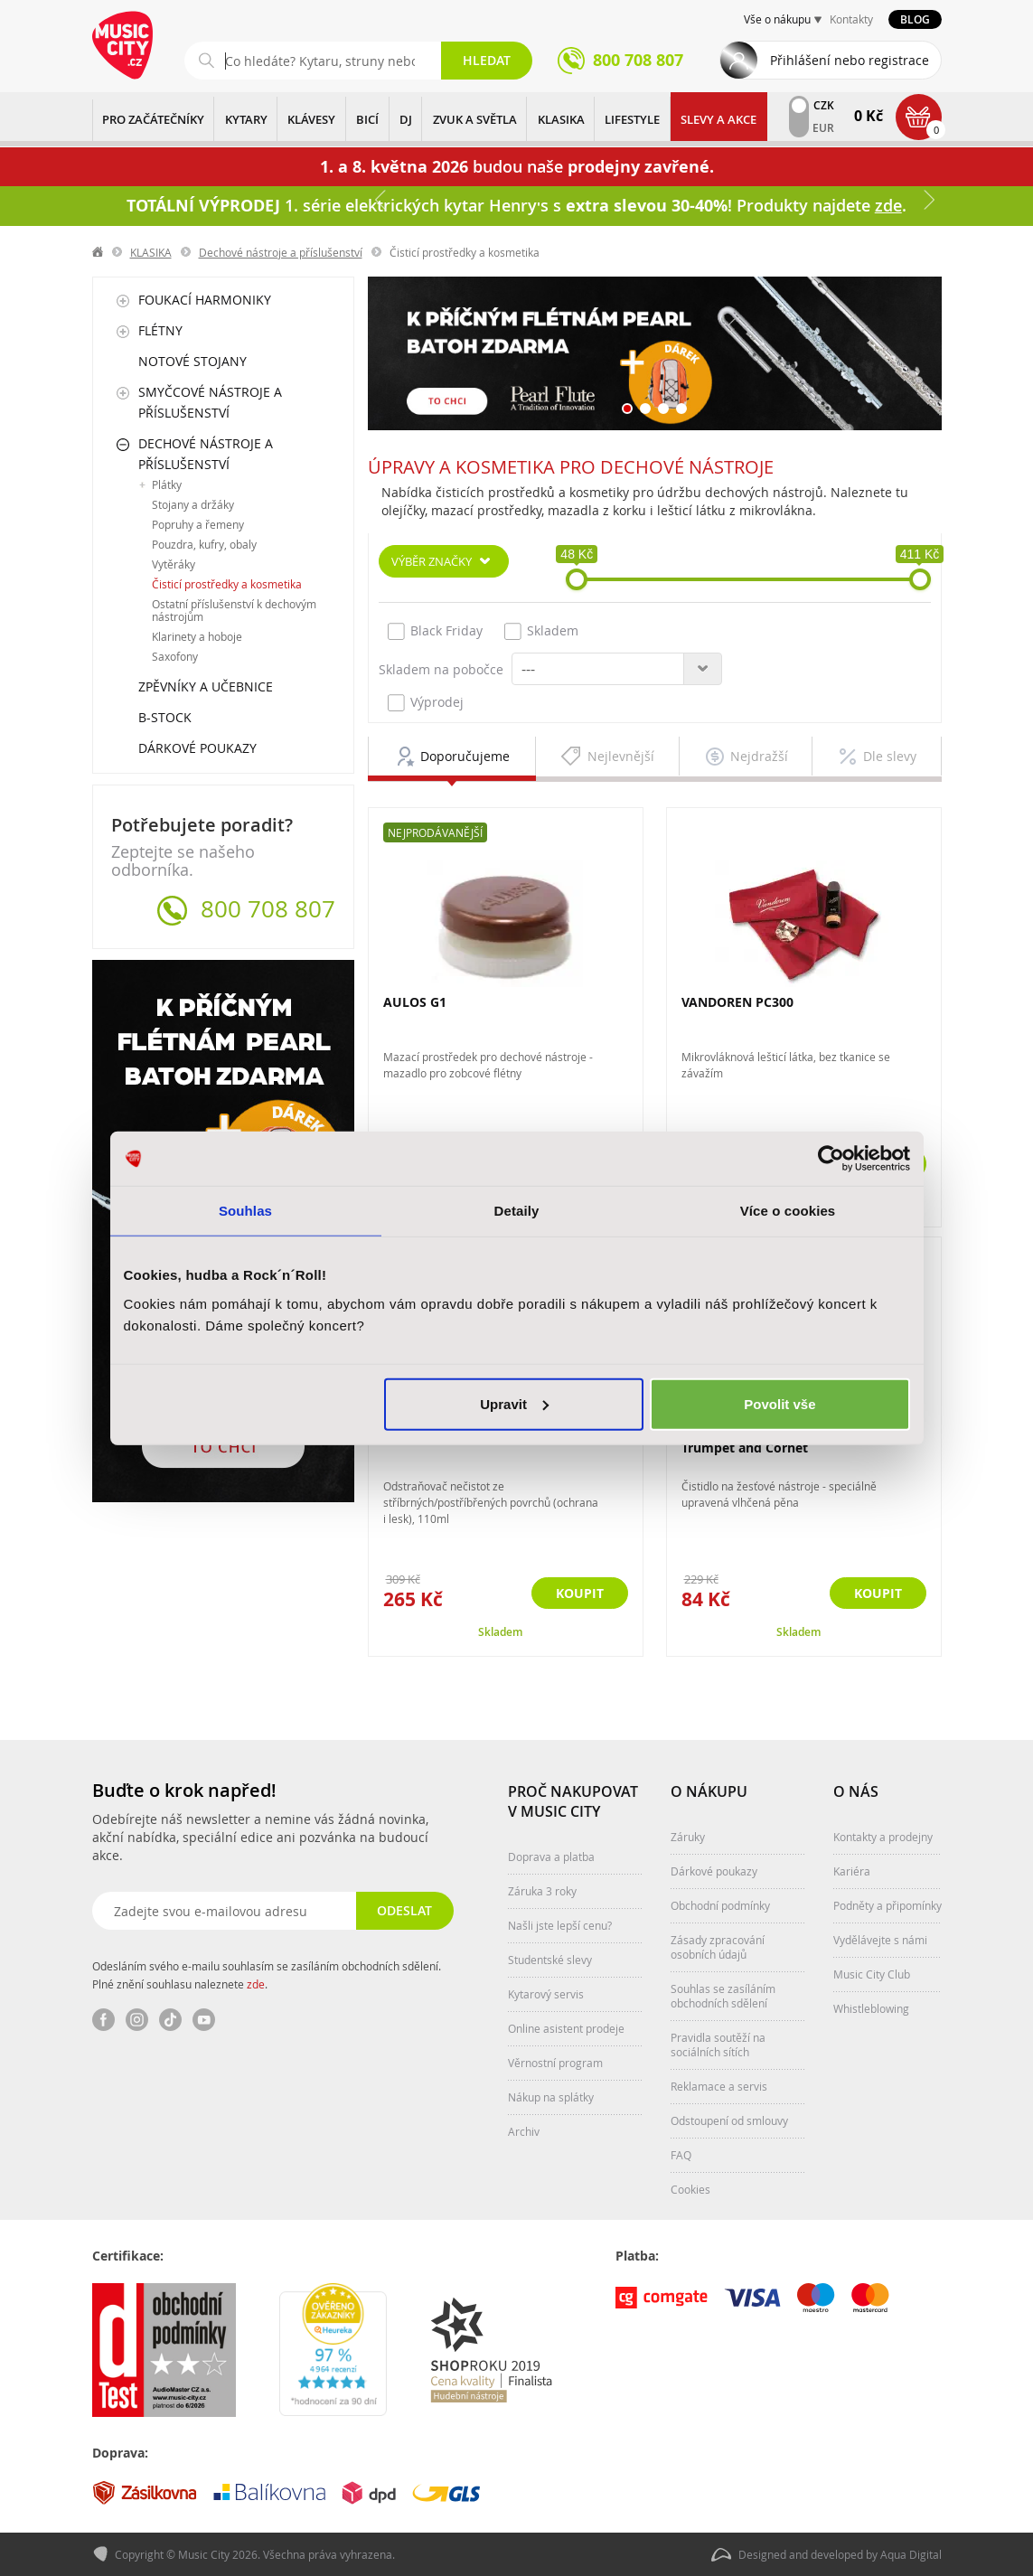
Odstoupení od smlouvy (729, 2120)
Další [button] (928, 200)
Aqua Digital (911, 2554)
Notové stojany (192, 361)
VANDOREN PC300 (737, 1002)
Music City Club (871, 1974)
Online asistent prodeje (566, 2028)
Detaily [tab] (517, 1210)
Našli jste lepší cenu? (560, 1925)
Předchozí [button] (381, 200)
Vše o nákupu (777, 19)
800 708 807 (268, 909)
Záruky (688, 1836)
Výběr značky (431, 561)
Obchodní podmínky (720, 1905)
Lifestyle (632, 119)
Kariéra (851, 1871)
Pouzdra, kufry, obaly (204, 544)
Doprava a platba (551, 1856)
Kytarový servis (546, 1994)
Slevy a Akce (718, 119)
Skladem (541, 631)
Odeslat (404, 1910)
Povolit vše (779, 1403)
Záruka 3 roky (542, 1891)
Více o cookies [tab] (788, 1210)
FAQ (681, 2155)
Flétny (160, 330)
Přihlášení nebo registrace (849, 60)
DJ (405, 119)
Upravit (514, 1403)
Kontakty (851, 19)
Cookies (690, 2189)
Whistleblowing (871, 2008)
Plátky (167, 484)
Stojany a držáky (193, 504)
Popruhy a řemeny (198, 524)
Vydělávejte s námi (880, 1939)
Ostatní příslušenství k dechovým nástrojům (234, 610)
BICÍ (367, 119)
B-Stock (165, 717)
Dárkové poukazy (197, 748)
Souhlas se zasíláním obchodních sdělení (723, 1995)
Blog (915, 19)
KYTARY (246, 119)
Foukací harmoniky (204, 299)
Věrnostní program (555, 2062)
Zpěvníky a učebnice (205, 686)
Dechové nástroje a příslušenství (280, 252)
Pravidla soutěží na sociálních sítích (718, 2044)
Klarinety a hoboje (197, 636)
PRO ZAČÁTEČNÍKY (153, 119)
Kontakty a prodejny (883, 1836)
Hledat (487, 60)
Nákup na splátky (551, 2097)
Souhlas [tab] (245, 1210)
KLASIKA (561, 119)
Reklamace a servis (719, 2086)
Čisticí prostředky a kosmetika (227, 584)
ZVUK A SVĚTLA (475, 119)
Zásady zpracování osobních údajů (718, 1946)
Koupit (878, 1593)
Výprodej (426, 702)
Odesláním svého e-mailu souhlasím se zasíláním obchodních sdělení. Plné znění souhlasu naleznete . (266, 1975)
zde (256, 1984)
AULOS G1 (414, 1002)
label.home (98, 252)
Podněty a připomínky (887, 1905)
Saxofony (175, 656)
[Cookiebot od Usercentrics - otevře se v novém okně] (831, 1158)
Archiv (524, 2131)
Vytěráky (173, 564)
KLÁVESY (311, 119)
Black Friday (435, 631)
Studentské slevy (550, 1959)
